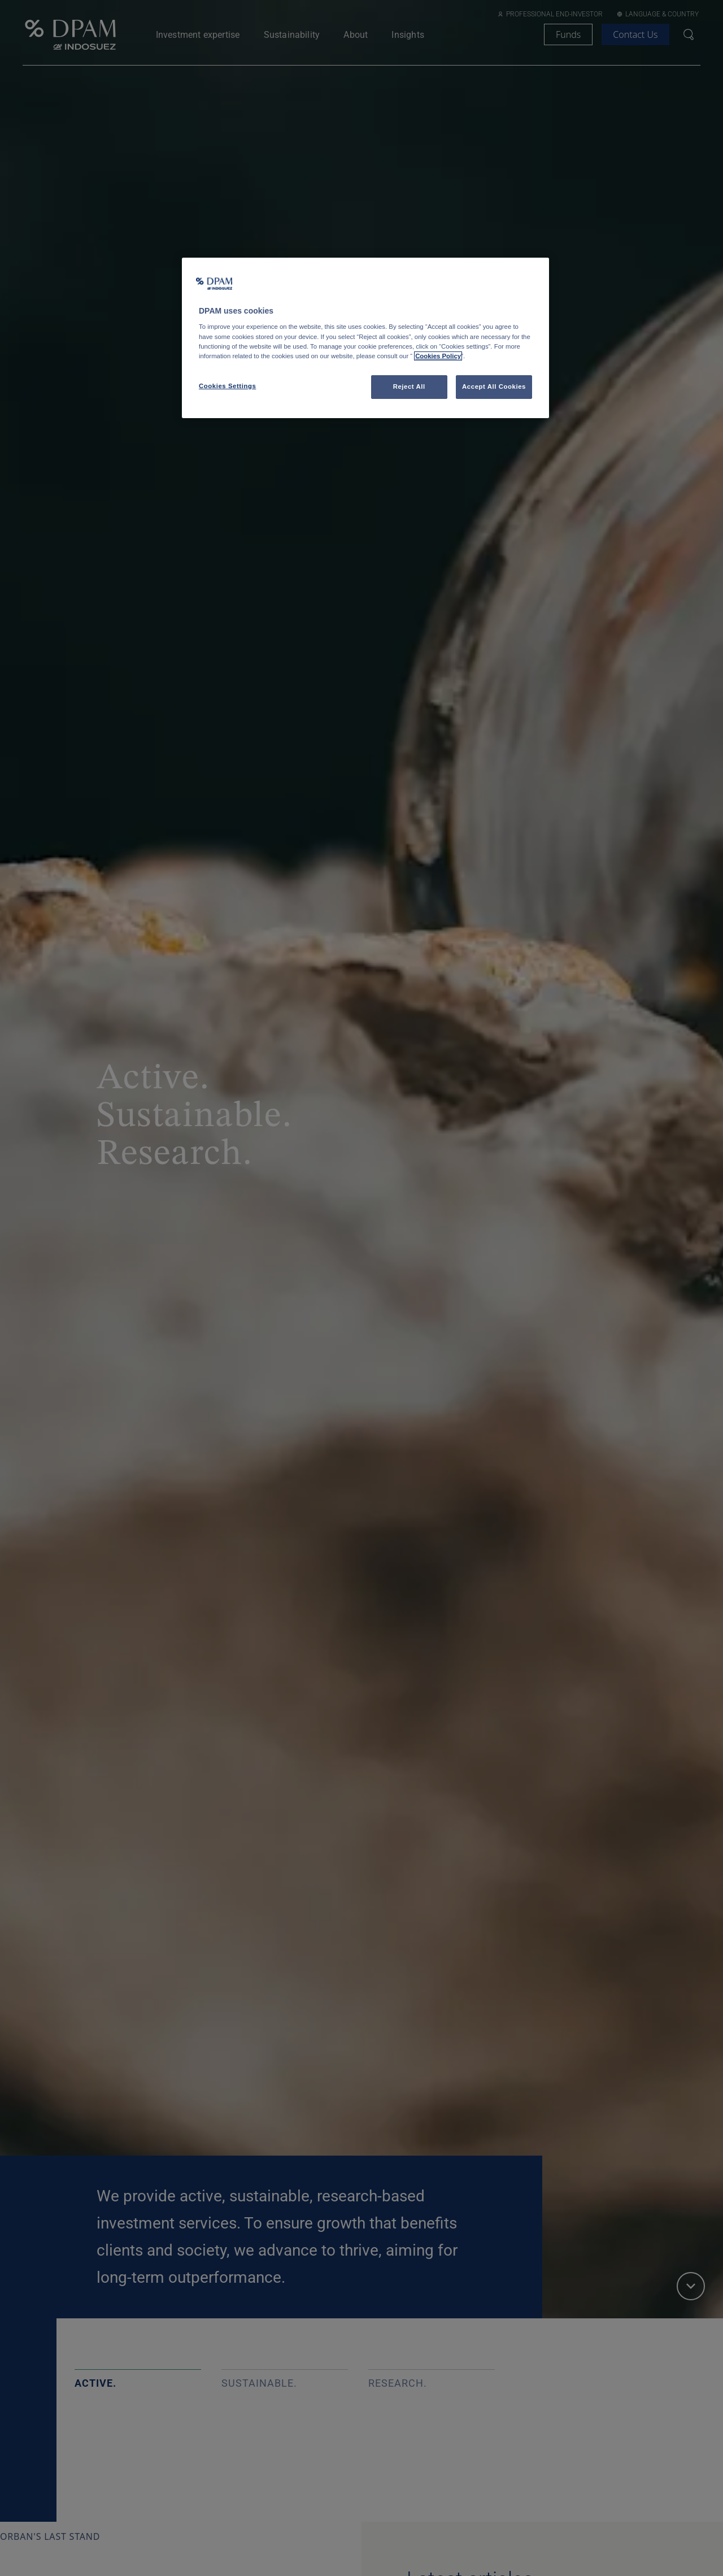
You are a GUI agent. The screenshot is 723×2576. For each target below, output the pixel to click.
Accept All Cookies (494, 386)
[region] (365, 338)
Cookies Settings (227, 386)
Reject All (409, 386)
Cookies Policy (438, 356)
